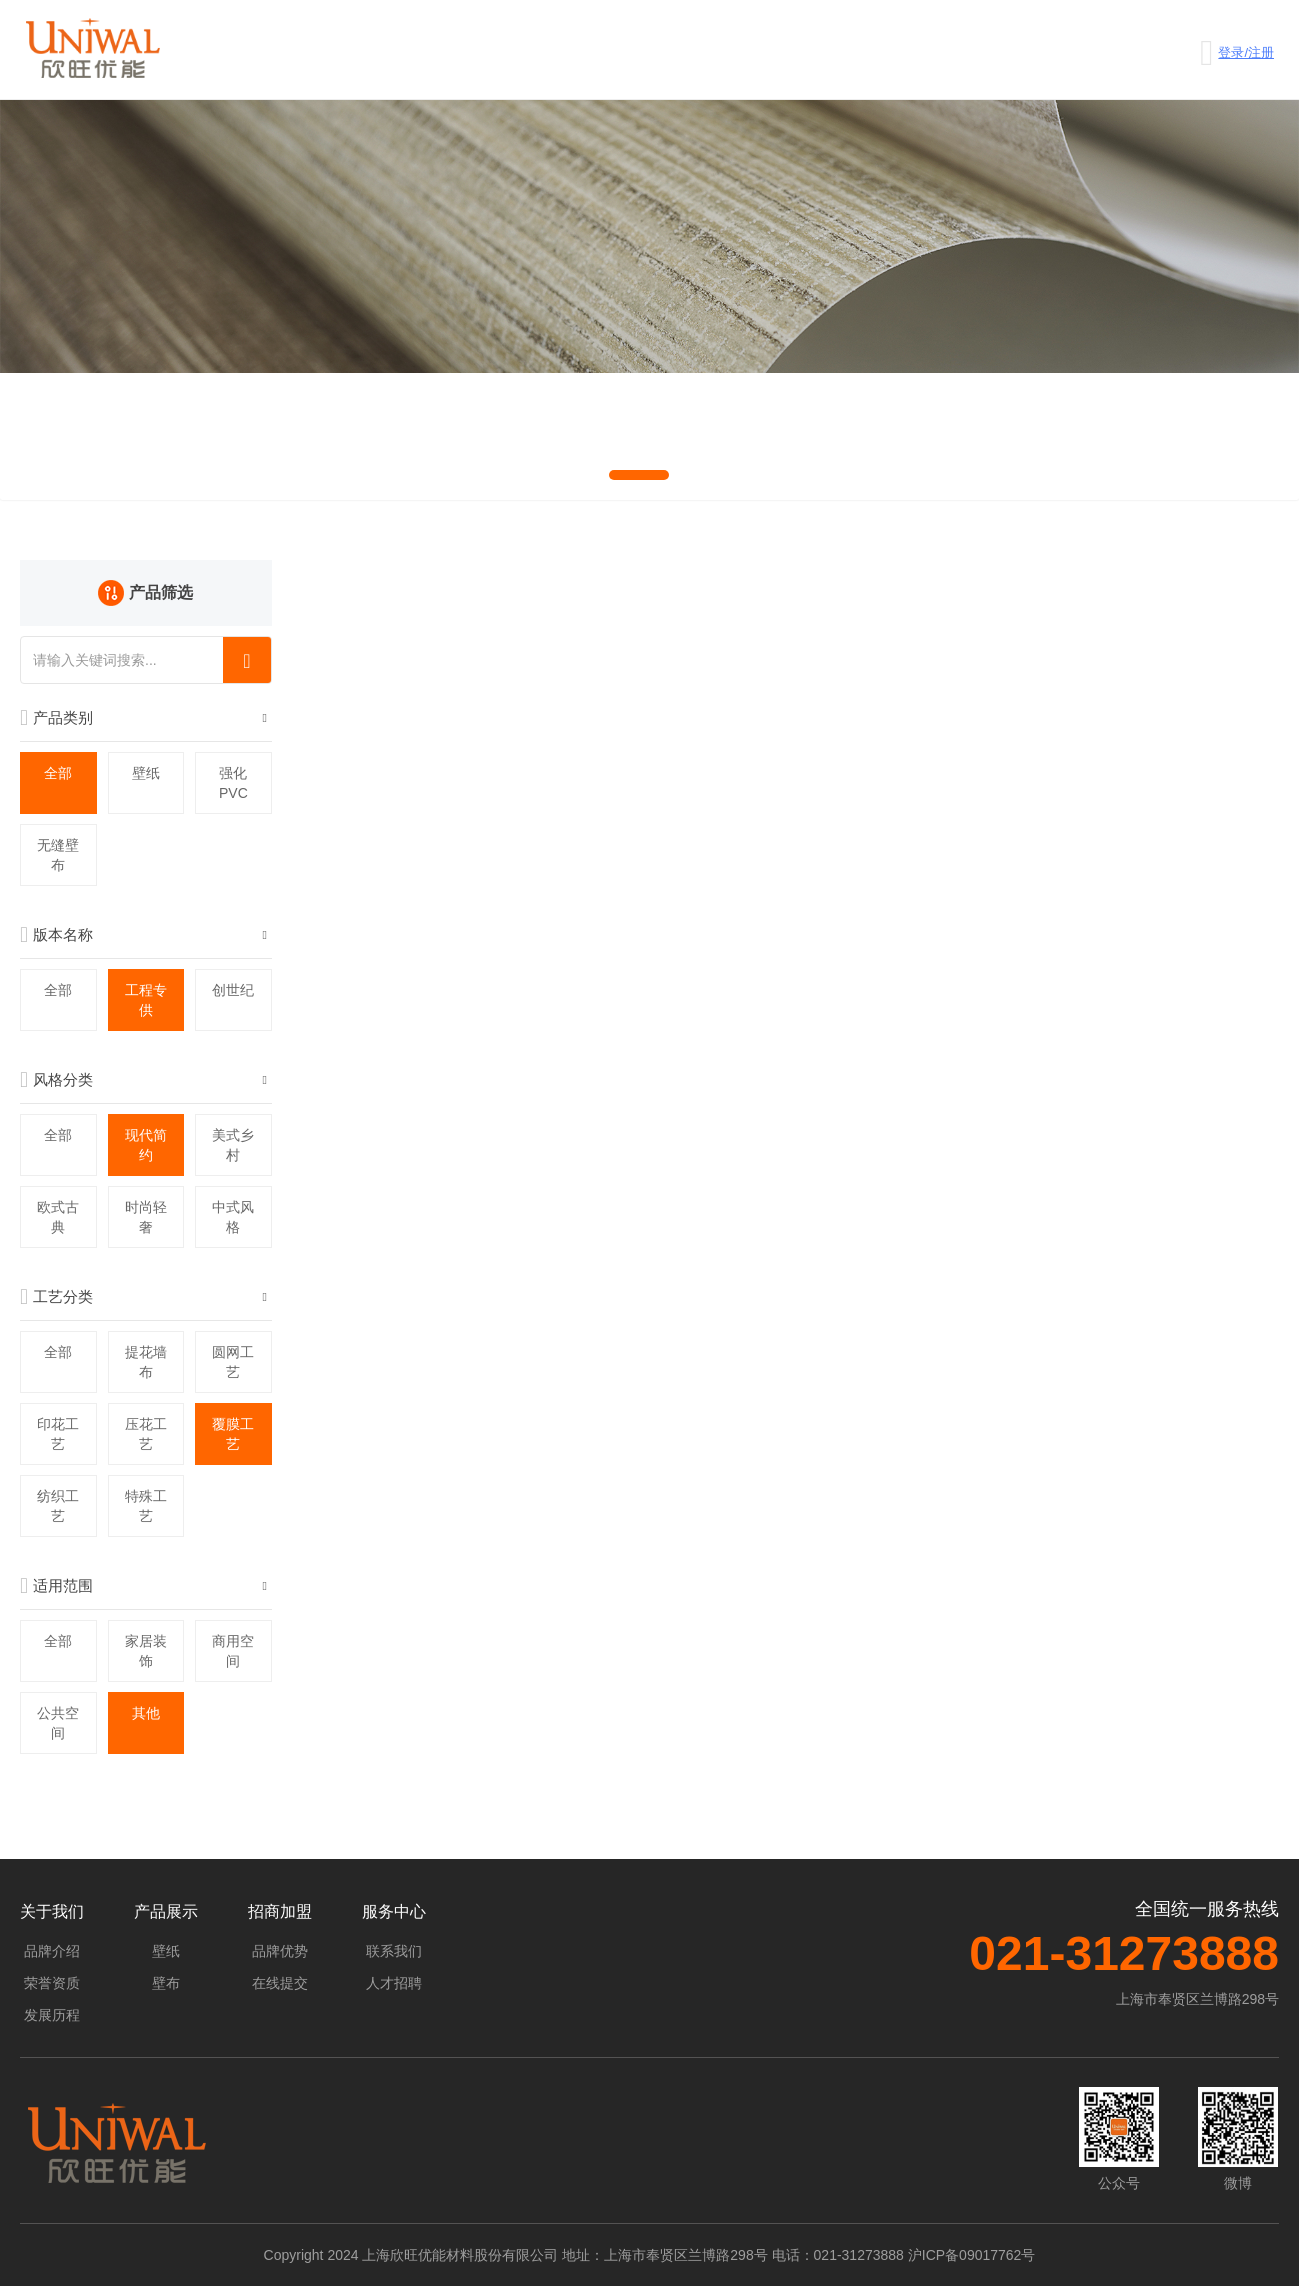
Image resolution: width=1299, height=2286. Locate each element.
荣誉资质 (52, 1983)
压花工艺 (146, 1434)
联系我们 (394, 1951)
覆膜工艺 (233, 1434)
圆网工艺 (233, 1362)
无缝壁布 (58, 855)
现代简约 (146, 1145)
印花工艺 (58, 1434)
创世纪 (233, 990)
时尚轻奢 (146, 1217)
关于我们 (52, 1911)
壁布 (166, 1983)
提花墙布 (146, 1362)
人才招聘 (394, 1983)
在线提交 (280, 1983)
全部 (58, 773)
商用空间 (233, 1651)
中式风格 (233, 1217)
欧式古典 (58, 1217)
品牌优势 (280, 1951)
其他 (146, 1713)
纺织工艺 (58, 1506)
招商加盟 (280, 1911)
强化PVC (233, 783)
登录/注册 (1246, 52)
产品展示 (166, 1911)
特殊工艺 (146, 1506)
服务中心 (394, 1911)
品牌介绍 (52, 1951)
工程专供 (146, 1000)
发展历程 (52, 2015)
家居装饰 (146, 1651)
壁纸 (146, 773)
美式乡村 (233, 1145)
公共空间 (58, 1723)
